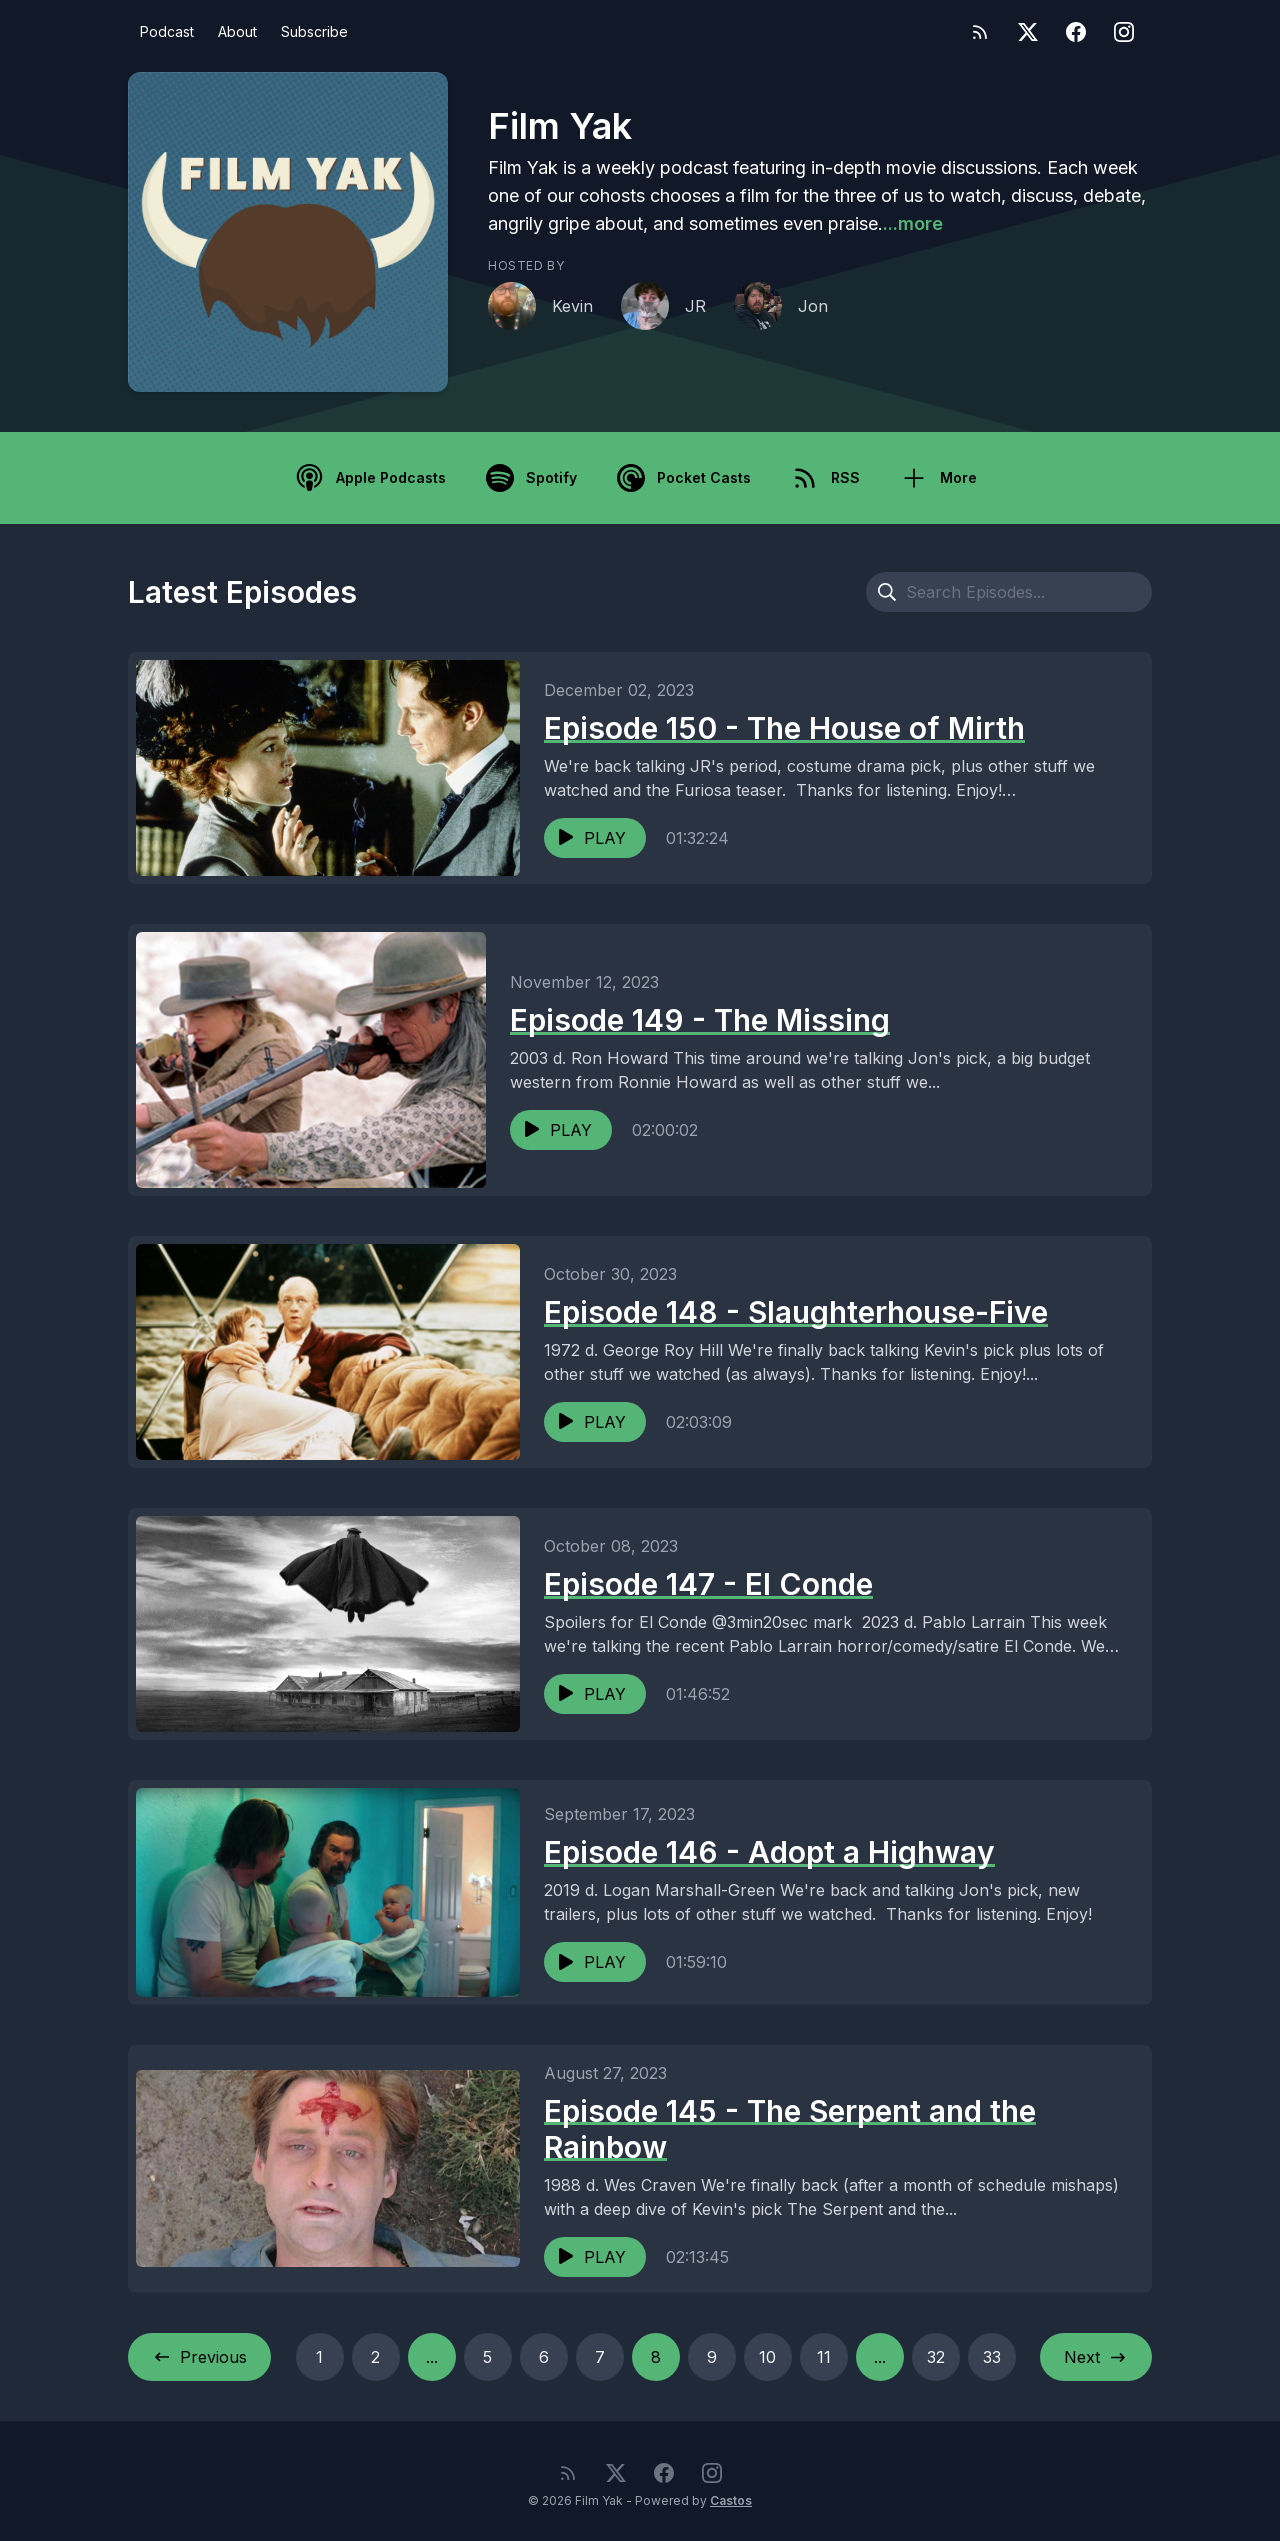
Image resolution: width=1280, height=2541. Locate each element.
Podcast (167, 31)
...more (913, 223)
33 (992, 2357)
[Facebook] (1076, 32)
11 (824, 2357)
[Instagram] (1124, 32)
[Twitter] (1028, 32)
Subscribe (314, 31)
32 (936, 2357)
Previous (199, 2357)
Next (1096, 2357)
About (237, 31)
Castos (731, 2500)
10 (767, 2357)
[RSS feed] (980, 32)
